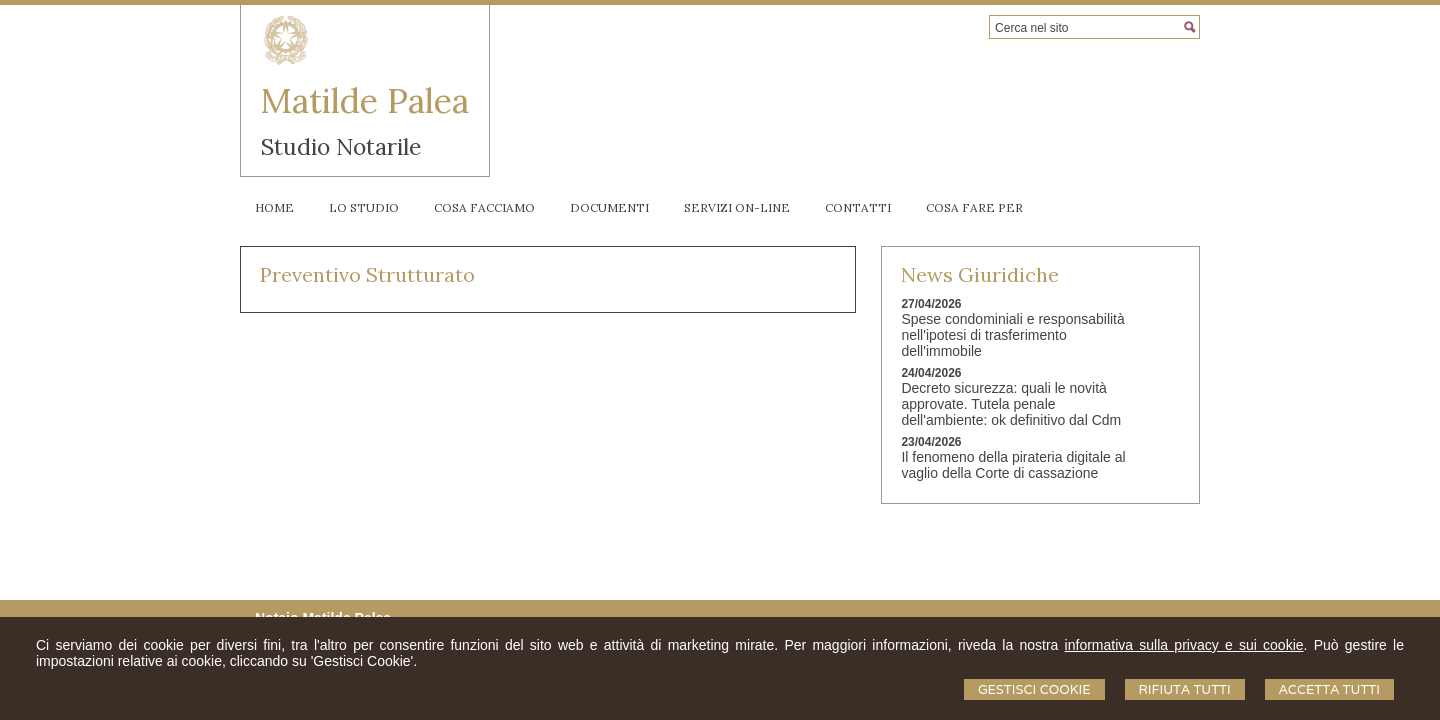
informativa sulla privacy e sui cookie (1184, 645)
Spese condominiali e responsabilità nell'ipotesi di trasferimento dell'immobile (1012, 335)
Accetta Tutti (1329, 689)
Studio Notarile (341, 146)
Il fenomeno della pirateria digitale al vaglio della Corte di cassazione (1013, 465)
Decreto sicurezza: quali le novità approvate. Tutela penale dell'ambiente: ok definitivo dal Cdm (1011, 404)
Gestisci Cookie (1034, 689)
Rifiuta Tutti (1185, 689)
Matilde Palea (365, 100)
